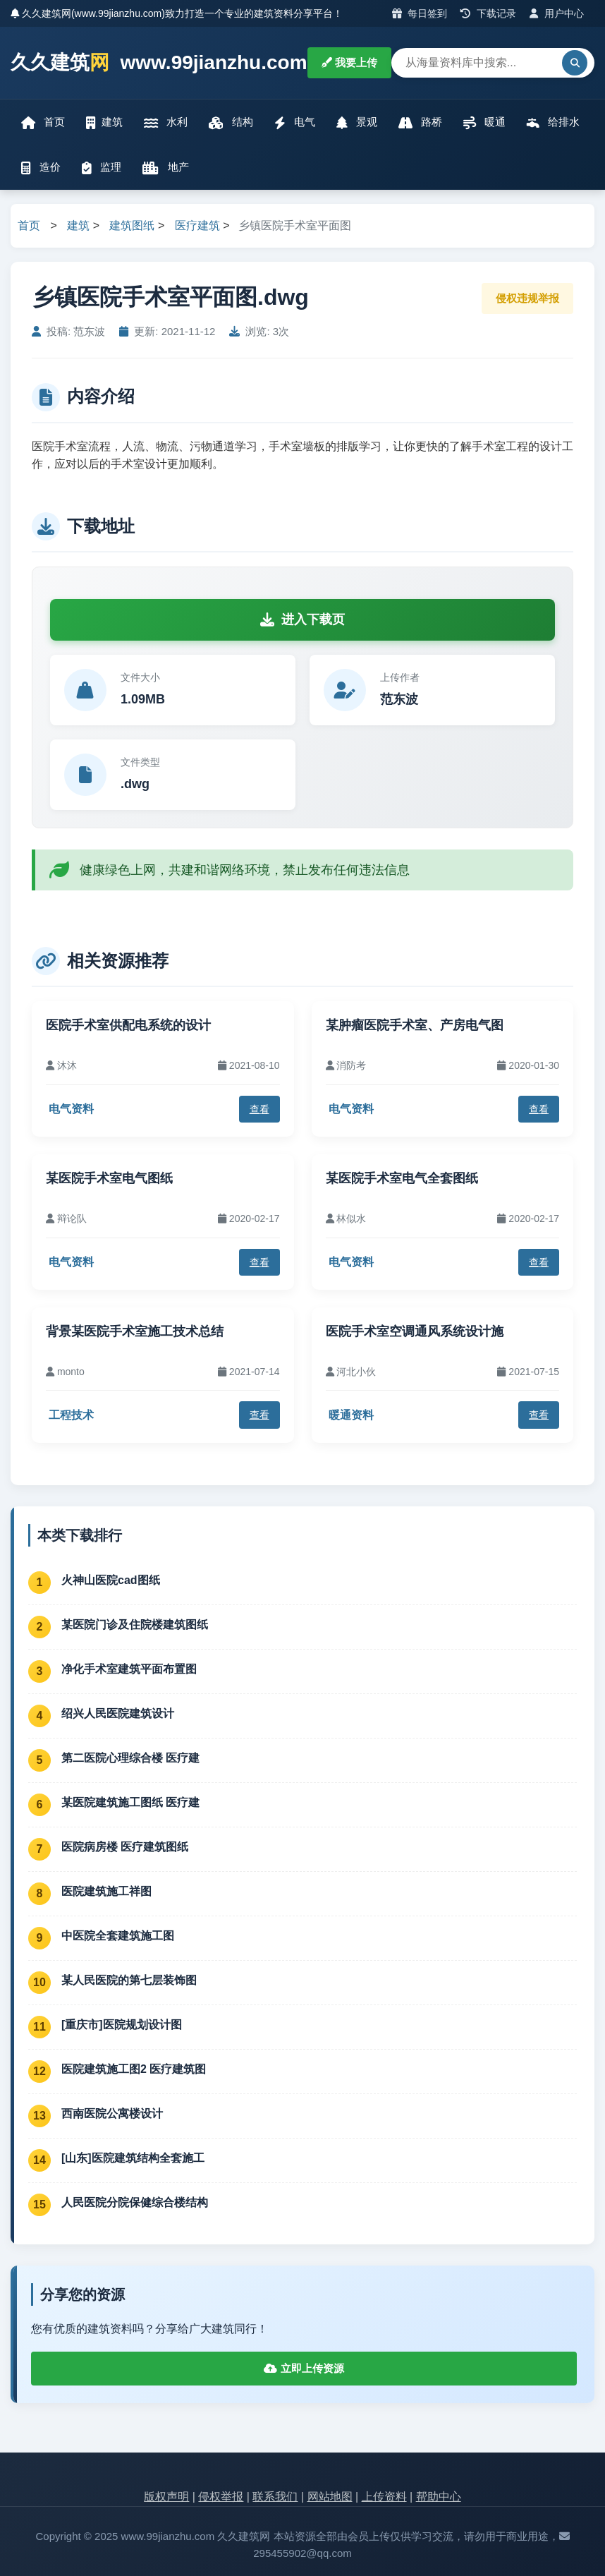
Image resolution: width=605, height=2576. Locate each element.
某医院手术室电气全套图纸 (402, 1178)
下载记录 (488, 13)
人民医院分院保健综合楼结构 (134, 2202)
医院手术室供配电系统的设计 (128, 1025)
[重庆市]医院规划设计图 (121, 2025)
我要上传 (349, 62)
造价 (41, 167)
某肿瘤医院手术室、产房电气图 (414, 1025)
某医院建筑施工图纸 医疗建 (130, 1802)
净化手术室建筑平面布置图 (129, 1669)
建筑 (104, 122)
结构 (230, 122)
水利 (166, 122)
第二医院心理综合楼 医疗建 (130, 1758)
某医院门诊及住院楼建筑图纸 (134, 1625)
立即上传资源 (303, 2368)
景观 (356, 122)
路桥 (420, 122)
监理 (101, 167)
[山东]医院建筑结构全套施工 (132, 2158)
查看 (259, 1109)
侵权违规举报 (527, 298)
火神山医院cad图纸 (110, 1580)
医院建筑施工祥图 (106, 1891)
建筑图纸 (131, 225)
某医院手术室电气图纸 (109, 1178)
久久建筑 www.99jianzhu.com (159, 63)
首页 (43, 122)
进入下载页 (302, 619)
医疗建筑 (197, 225)
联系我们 (275, 2497)
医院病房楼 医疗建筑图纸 (124, 1847)
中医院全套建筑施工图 (117, 1936)
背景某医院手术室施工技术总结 (135, 1331)
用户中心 (557, 13)
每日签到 (420, 13)
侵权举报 (220, 2497)
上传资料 (384, 2497)
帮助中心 (438, 2497)
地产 (165, 167)
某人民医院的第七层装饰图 (129, 1980)
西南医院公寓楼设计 (112, 2114)
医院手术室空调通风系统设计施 (414, 1331)
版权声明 (166, 2497)
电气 (294, 122)
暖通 (484, 122)
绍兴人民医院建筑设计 (117, 1713)
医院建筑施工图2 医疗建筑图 (133, 2069)
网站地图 (330, 2497)
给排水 (553, 122)
